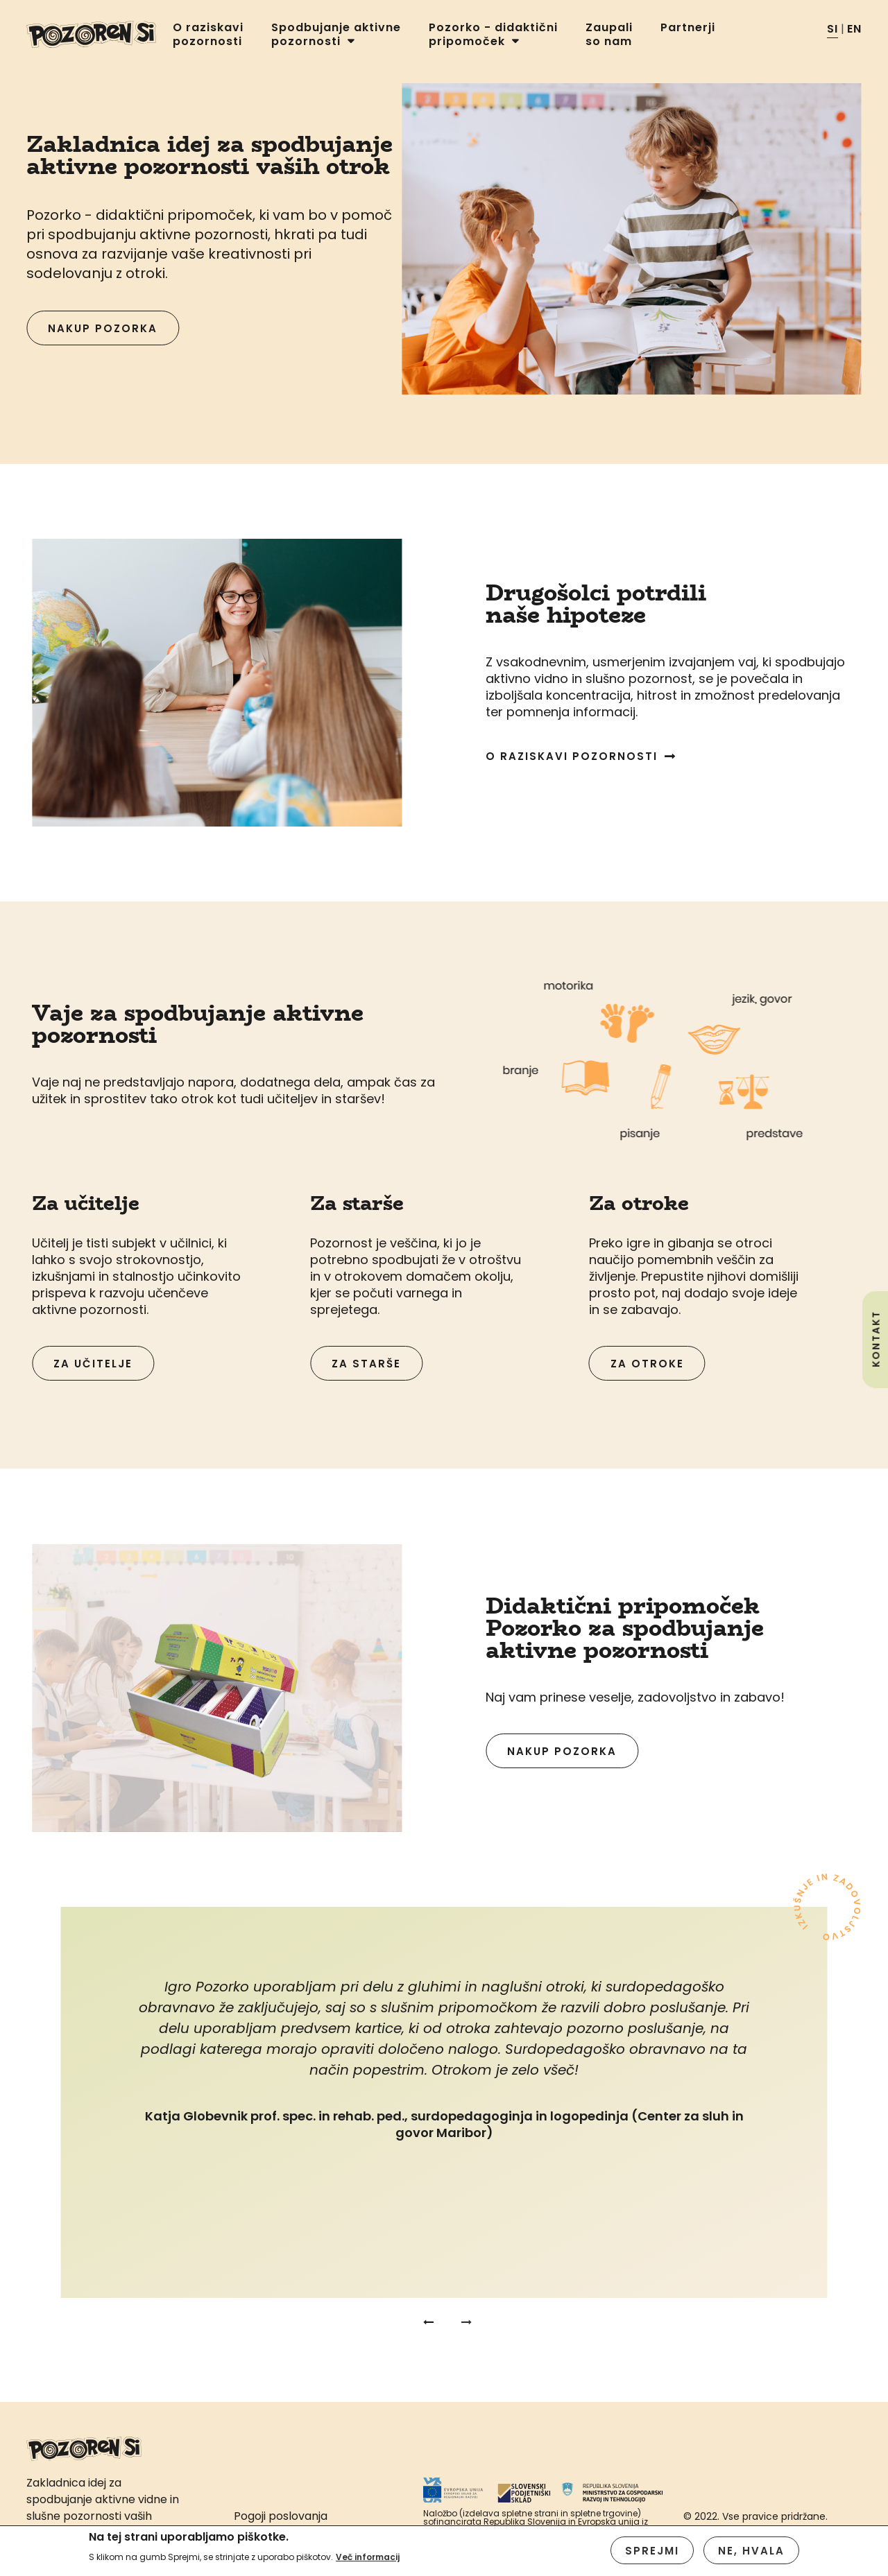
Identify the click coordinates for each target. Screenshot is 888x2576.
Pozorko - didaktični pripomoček (493, 35)
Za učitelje (93, 1363)
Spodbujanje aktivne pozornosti (336, 35)
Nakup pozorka (102, 328)
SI (832, 29)
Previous (426, 2322)
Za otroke (647, 1363)
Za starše (366, 1363)
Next (461, 2322)
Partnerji (687, 28)
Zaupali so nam (609, 35)
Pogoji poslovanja (280, 2516)
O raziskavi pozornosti (208, 35)
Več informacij (368, 2560)
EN (854, 29)
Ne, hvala (751, 2552)
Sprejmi (652, 2552)
